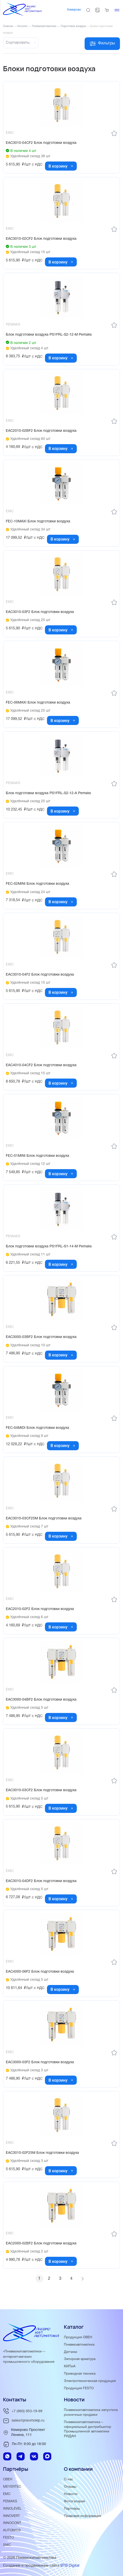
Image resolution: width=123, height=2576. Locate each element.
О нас (68, 2479)
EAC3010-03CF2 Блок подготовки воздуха (41, 1790)
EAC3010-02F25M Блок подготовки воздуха (42, 2153)
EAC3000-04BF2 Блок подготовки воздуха (41, 1699)
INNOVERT (11, 2516)
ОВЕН (7, 2479)
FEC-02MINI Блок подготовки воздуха (37, 884)
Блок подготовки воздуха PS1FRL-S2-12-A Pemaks (48, 793)
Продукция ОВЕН (78, 2337)
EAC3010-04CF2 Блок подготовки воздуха (41, 143)
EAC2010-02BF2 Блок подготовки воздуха (41, 431)
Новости (71, 2494)
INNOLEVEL (12, 2508)
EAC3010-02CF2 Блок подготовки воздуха (41, 238)
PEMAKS (10, 2501)
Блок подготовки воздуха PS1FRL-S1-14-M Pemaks (49, 1246)
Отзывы (70, 2486)
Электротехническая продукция (90, 2381)
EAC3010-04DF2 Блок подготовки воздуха (41, 1881)
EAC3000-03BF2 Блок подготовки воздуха (41, 1337)
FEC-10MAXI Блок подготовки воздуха (38, 521)
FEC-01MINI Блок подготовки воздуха (37, 1156)
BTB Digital (69, 2565)
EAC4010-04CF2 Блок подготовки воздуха (41, 1065)
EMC (7, 2494)
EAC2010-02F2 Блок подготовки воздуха (40, 1609)
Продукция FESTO (79, 2388)
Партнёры (72, 2508)
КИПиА (70, 2366)
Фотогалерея (74, 2501)
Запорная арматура (79, 2359)
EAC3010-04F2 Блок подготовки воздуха (40, 974)
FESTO (8, 2537)
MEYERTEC (12, 2486)
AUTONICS (12, 2530)
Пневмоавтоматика (79, 2344)
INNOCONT (12, 2523)
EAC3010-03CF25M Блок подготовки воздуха (44, 1518)
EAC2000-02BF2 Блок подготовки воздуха (41, 2243)
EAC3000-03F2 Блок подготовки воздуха (40, 2062)
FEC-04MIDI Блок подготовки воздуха (37, 1428)
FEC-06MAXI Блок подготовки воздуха (38, 702)
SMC (7, 2545)
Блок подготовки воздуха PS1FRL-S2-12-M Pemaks (49, 334)
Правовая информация (82, 2516)
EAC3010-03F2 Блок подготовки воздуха (40, 612)
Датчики (70, 2352)
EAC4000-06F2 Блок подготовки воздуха (40, 1971)
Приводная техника (79, 2373)
